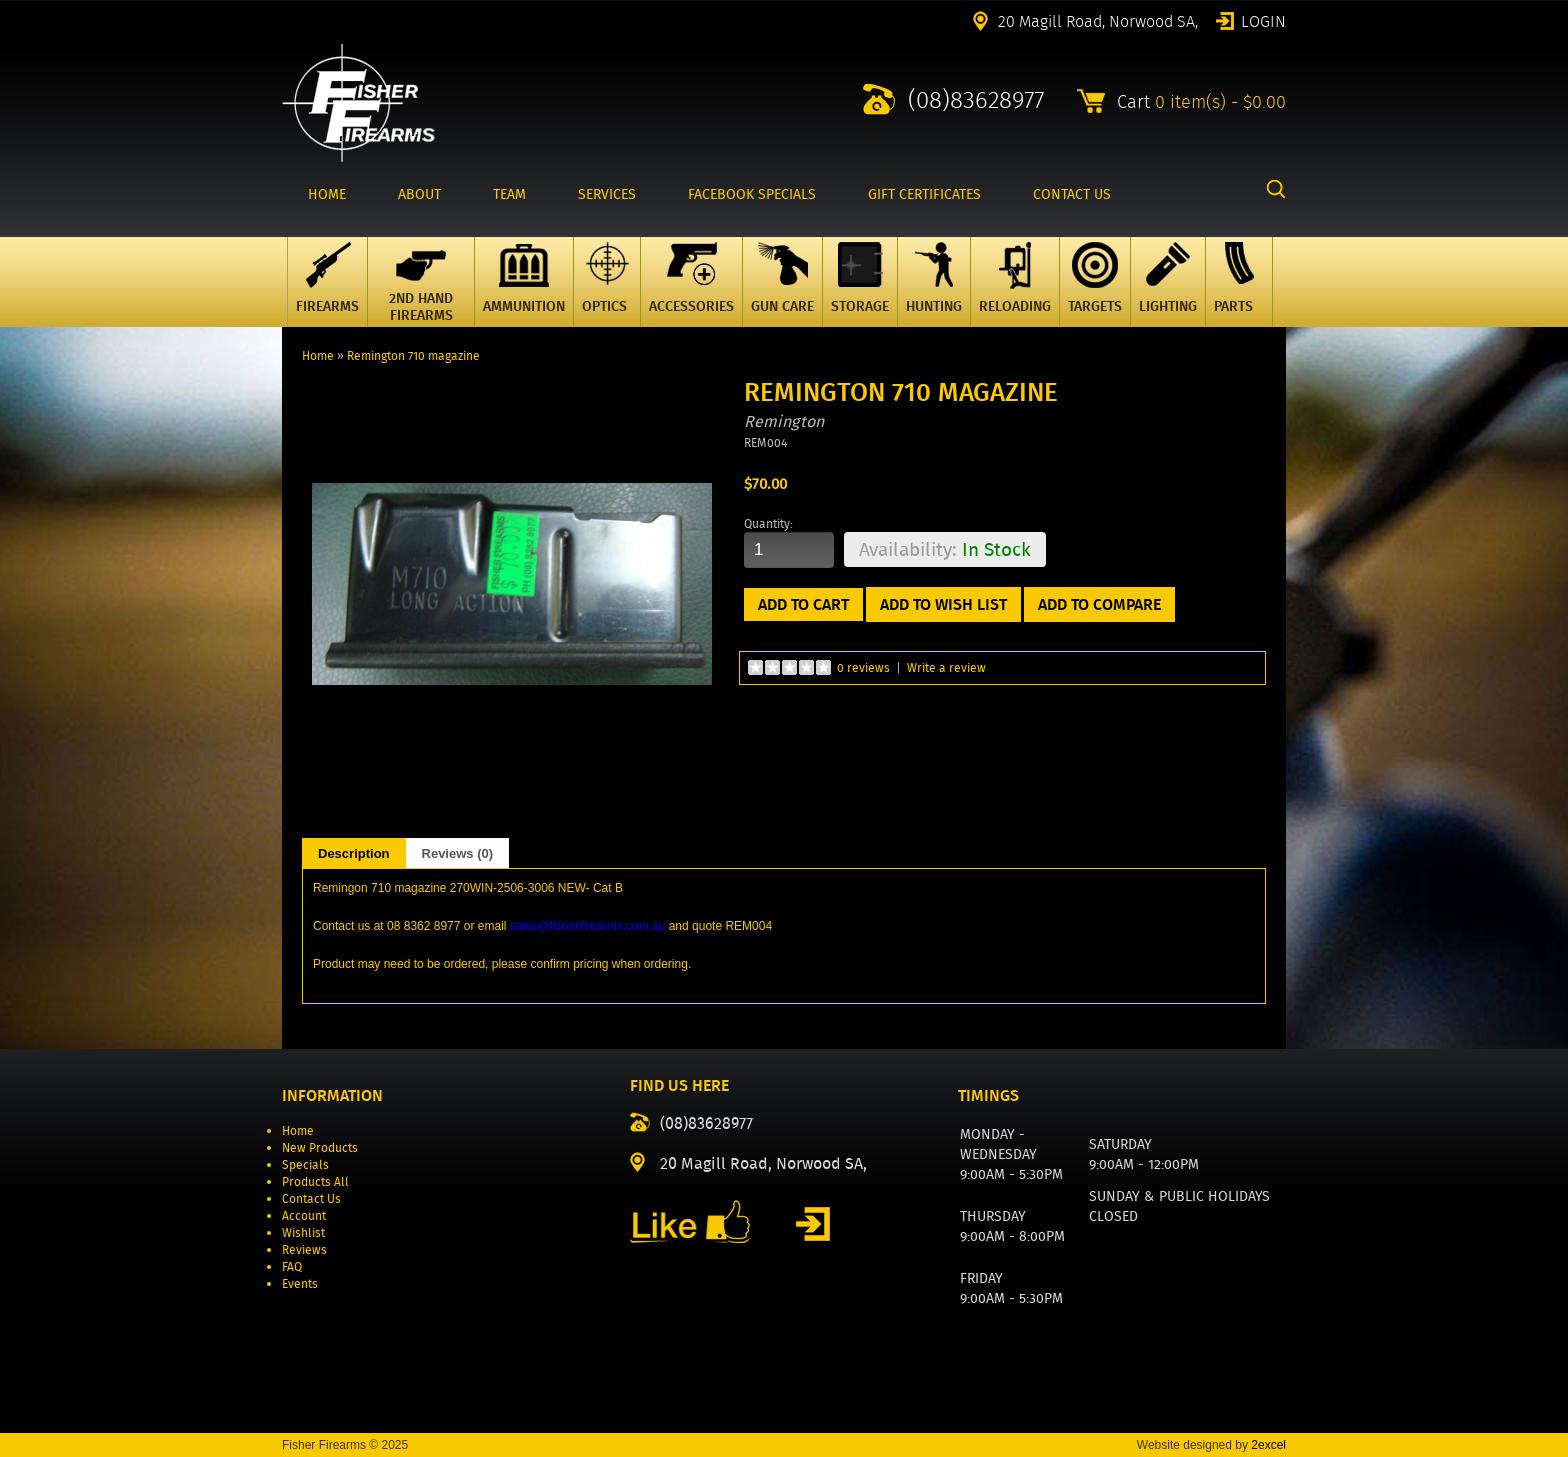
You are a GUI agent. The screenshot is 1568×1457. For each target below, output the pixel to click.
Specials (305, 1164)
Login (1263, 20)
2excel (1268, 1445)
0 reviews (863, 667)
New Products (320, 1147)
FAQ (292, 1266)
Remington (784, 421)
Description (354, 853)
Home (318, 355)
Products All (315, 1181)
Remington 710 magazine (413, 355)
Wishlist (303, 1232)
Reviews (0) (458, 853)
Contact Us (311, 1198)
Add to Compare (1099, 604)
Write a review (946, 667)
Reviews (304, 1249)
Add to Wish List (943, 604)
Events (300, 1283)
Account (304, 1215)
